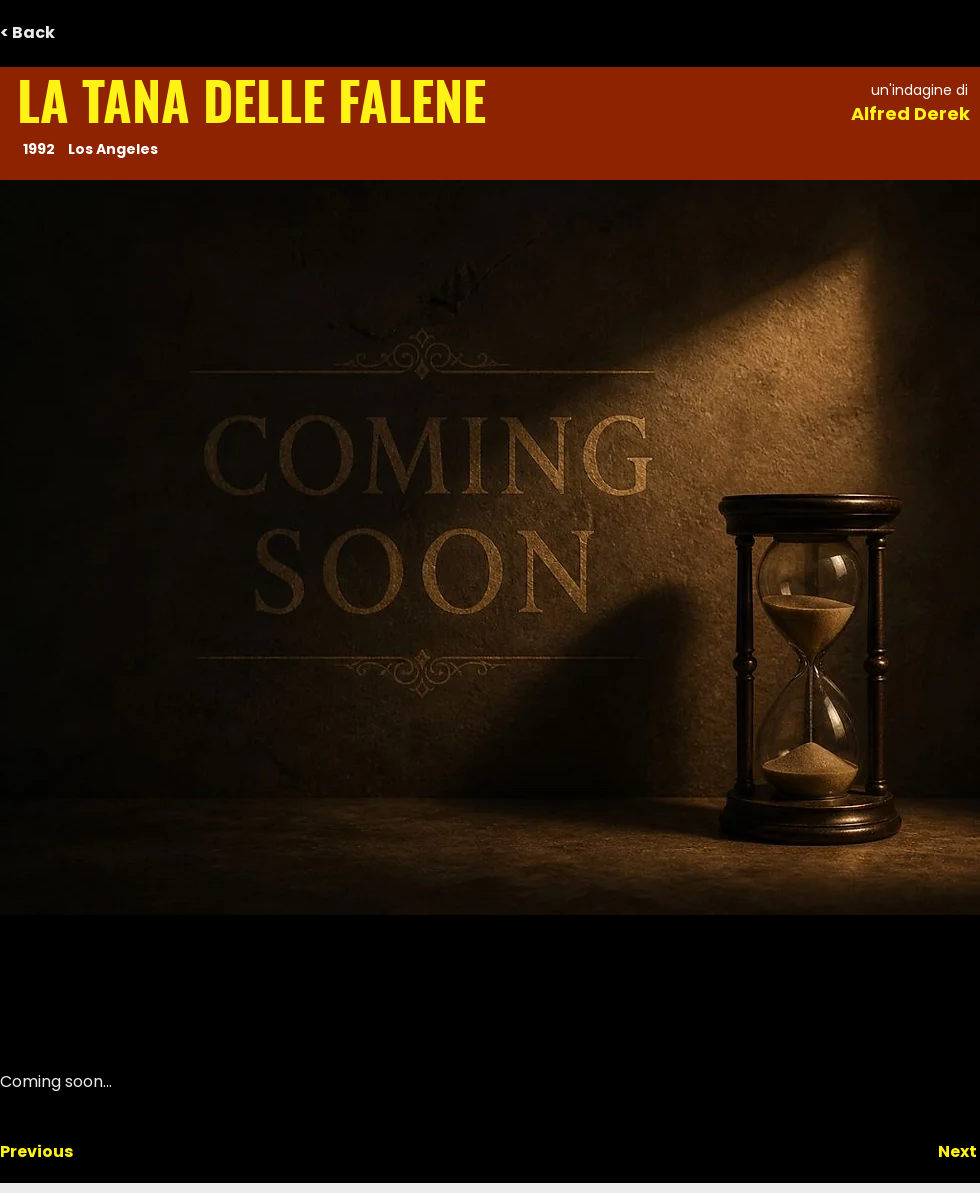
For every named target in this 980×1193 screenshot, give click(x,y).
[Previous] (66, 1152)
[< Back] (66, 33)
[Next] (927, 1152)
